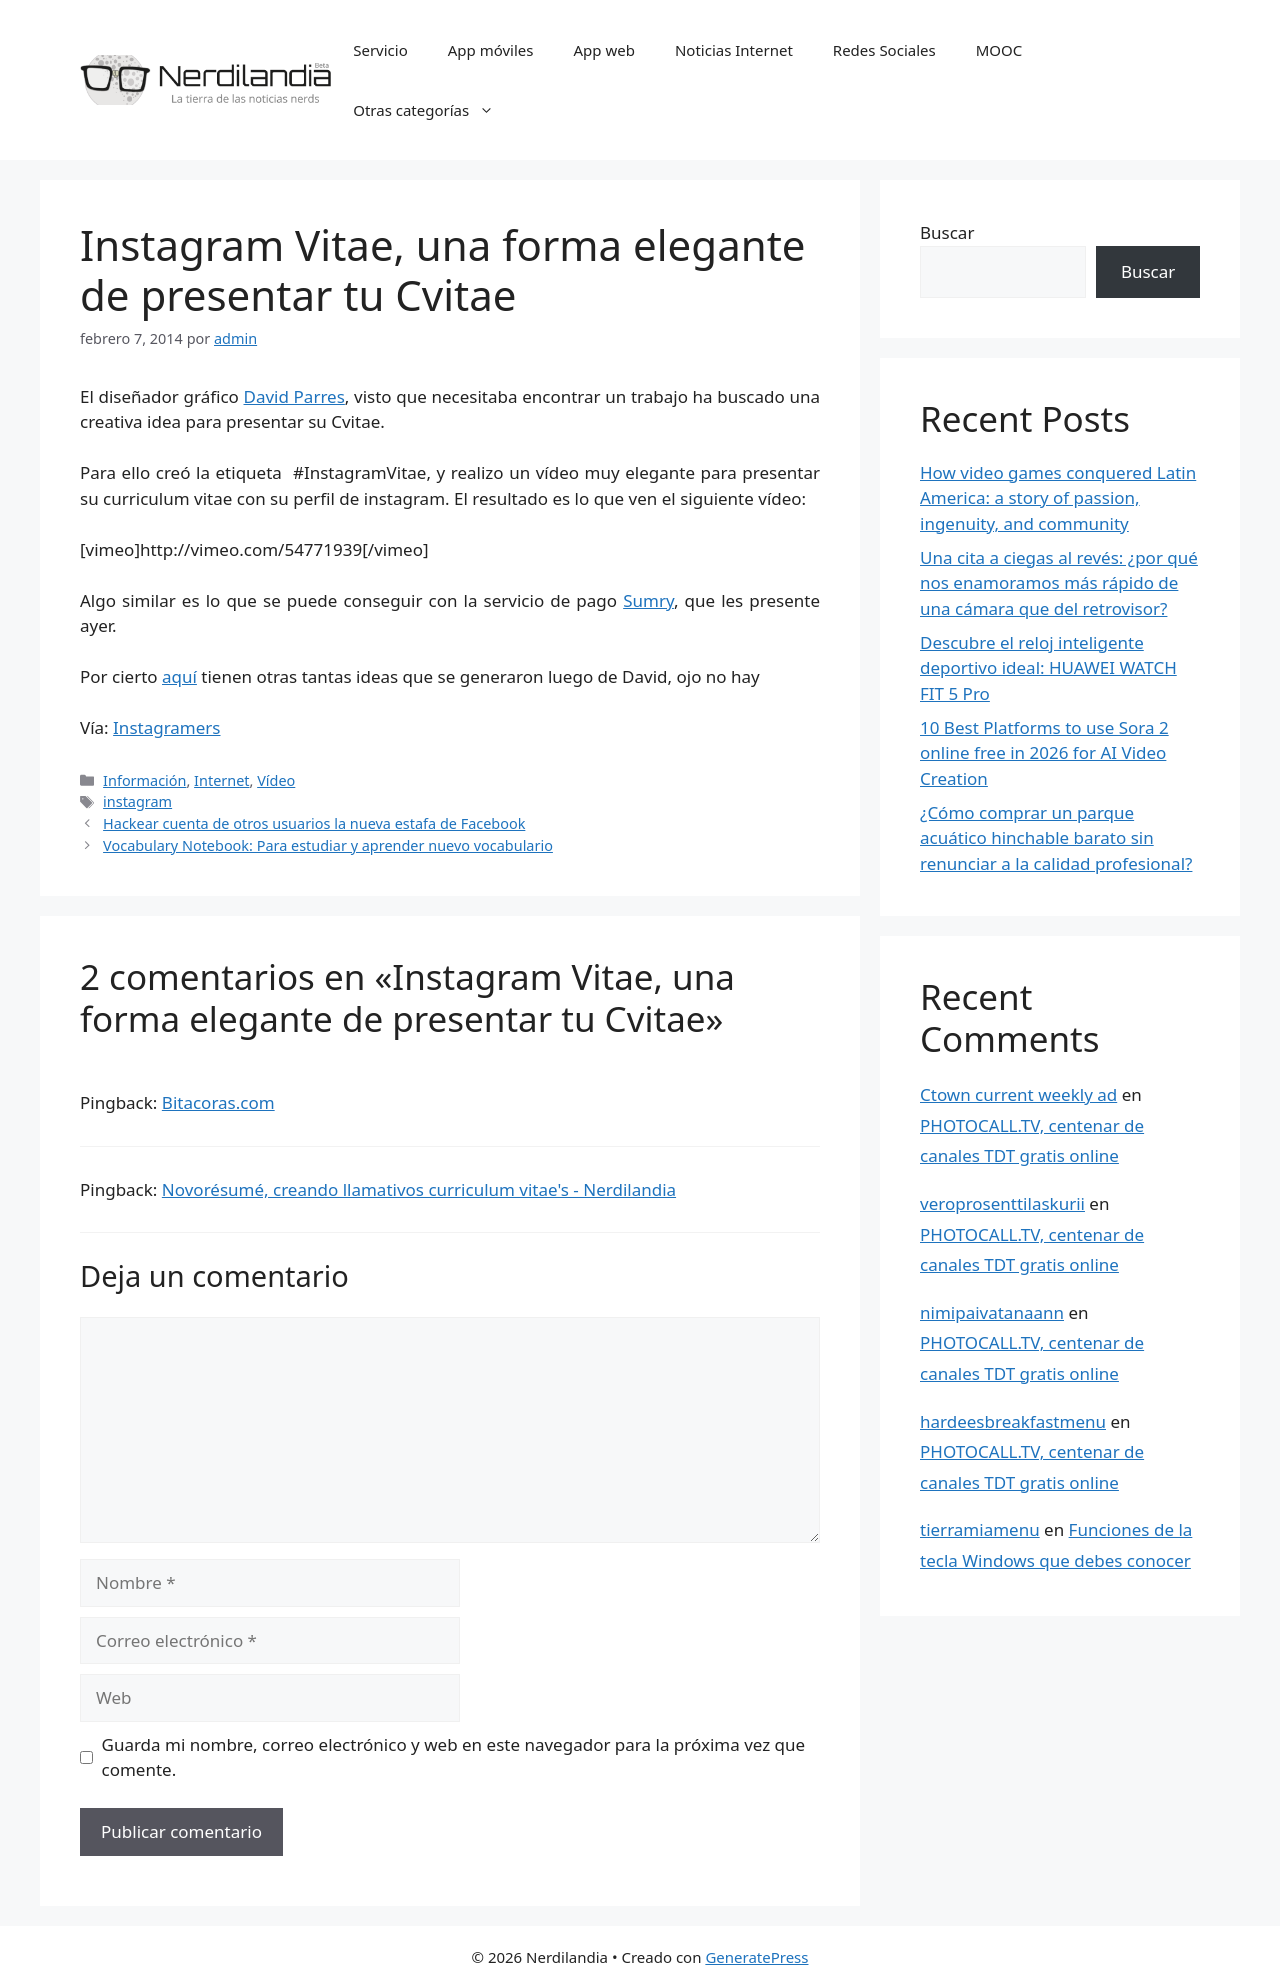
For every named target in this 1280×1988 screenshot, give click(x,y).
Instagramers (166, 727)
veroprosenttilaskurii (1002, 1203)
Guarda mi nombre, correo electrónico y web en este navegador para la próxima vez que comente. (454, 1757)
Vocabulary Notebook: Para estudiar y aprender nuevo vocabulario (328, 845)
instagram (137, 801)
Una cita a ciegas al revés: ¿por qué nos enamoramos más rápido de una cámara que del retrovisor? (1059, 583)
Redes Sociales (884, 50)
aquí (179, 676)
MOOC (999, 50)
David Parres (294, 396)
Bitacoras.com (218, 1102)
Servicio (380, 50)
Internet (221, 780)
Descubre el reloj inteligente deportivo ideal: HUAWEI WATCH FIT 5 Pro (1048, 668)
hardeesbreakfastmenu (1013, 1421)
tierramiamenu (980, 1529)
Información (144, 780)
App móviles (491, 50)
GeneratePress (756, 1957)
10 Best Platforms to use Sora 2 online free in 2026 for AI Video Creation (1044, 753)
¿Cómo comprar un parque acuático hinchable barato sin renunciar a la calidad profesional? (1056, 838)
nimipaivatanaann (992, 1312)
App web (604, 50)
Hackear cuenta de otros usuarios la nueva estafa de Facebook (314, 823)
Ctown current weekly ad (1018, 1094)
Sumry (648, 600)
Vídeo (276, 780)
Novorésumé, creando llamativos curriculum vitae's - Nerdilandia (419, 1189)
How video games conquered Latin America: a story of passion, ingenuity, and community (1058, 498)
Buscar (947, 232)
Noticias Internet (734, 50)
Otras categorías (433, 110)
